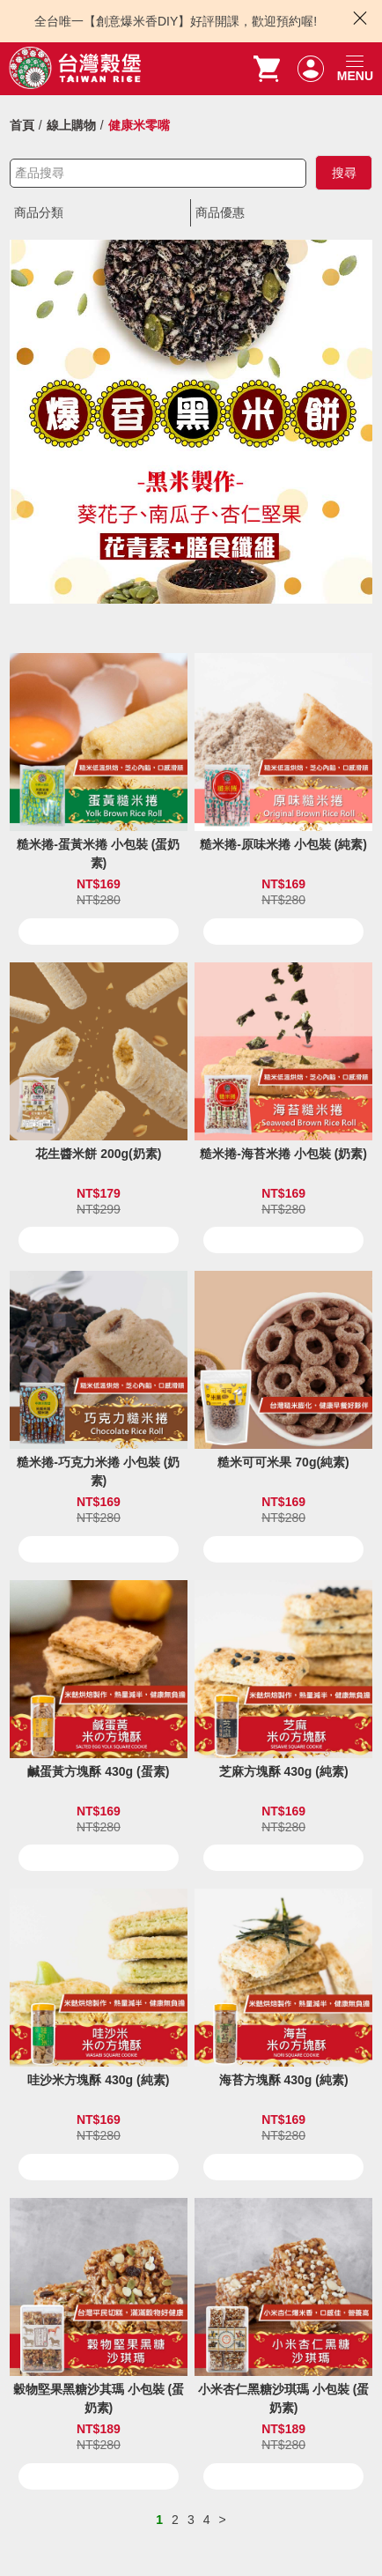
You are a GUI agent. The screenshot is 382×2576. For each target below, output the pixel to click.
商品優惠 (220, 212)
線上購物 (71, 125)
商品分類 (38, 212)
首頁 (22, 125)
